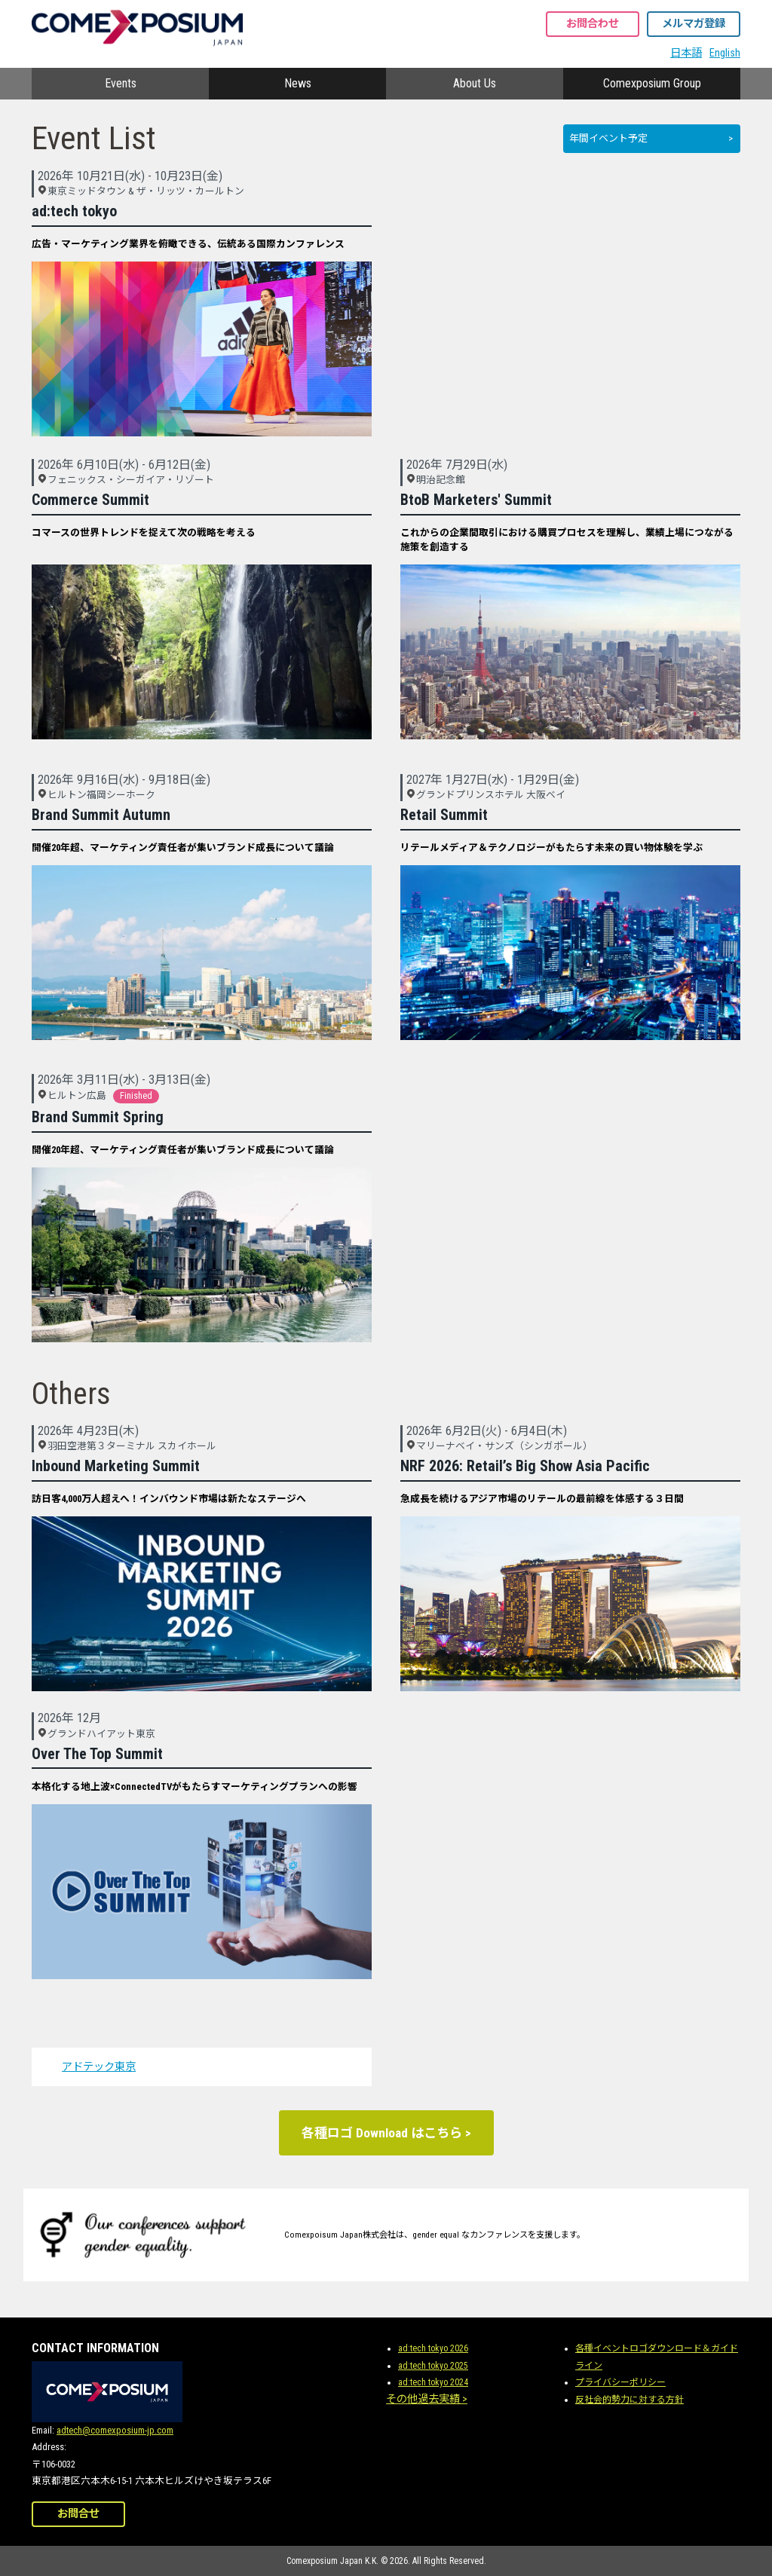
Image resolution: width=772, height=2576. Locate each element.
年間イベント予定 (608, 138)
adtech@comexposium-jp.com (115, 2430)
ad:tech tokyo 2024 (433, 2382)
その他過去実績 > (426, 2399)
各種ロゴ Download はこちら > (386, 2132)
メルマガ (693, 23)
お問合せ (78, 2513)
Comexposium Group (652, 83)
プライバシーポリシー (620, 2382)
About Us (474, 83)
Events (120, 83)
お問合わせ (592, 23)
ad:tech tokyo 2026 (433, 2348)
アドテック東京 (99, 2066)
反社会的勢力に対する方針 (629, 2399)
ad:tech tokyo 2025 (433, 2365)
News (297, 83)
